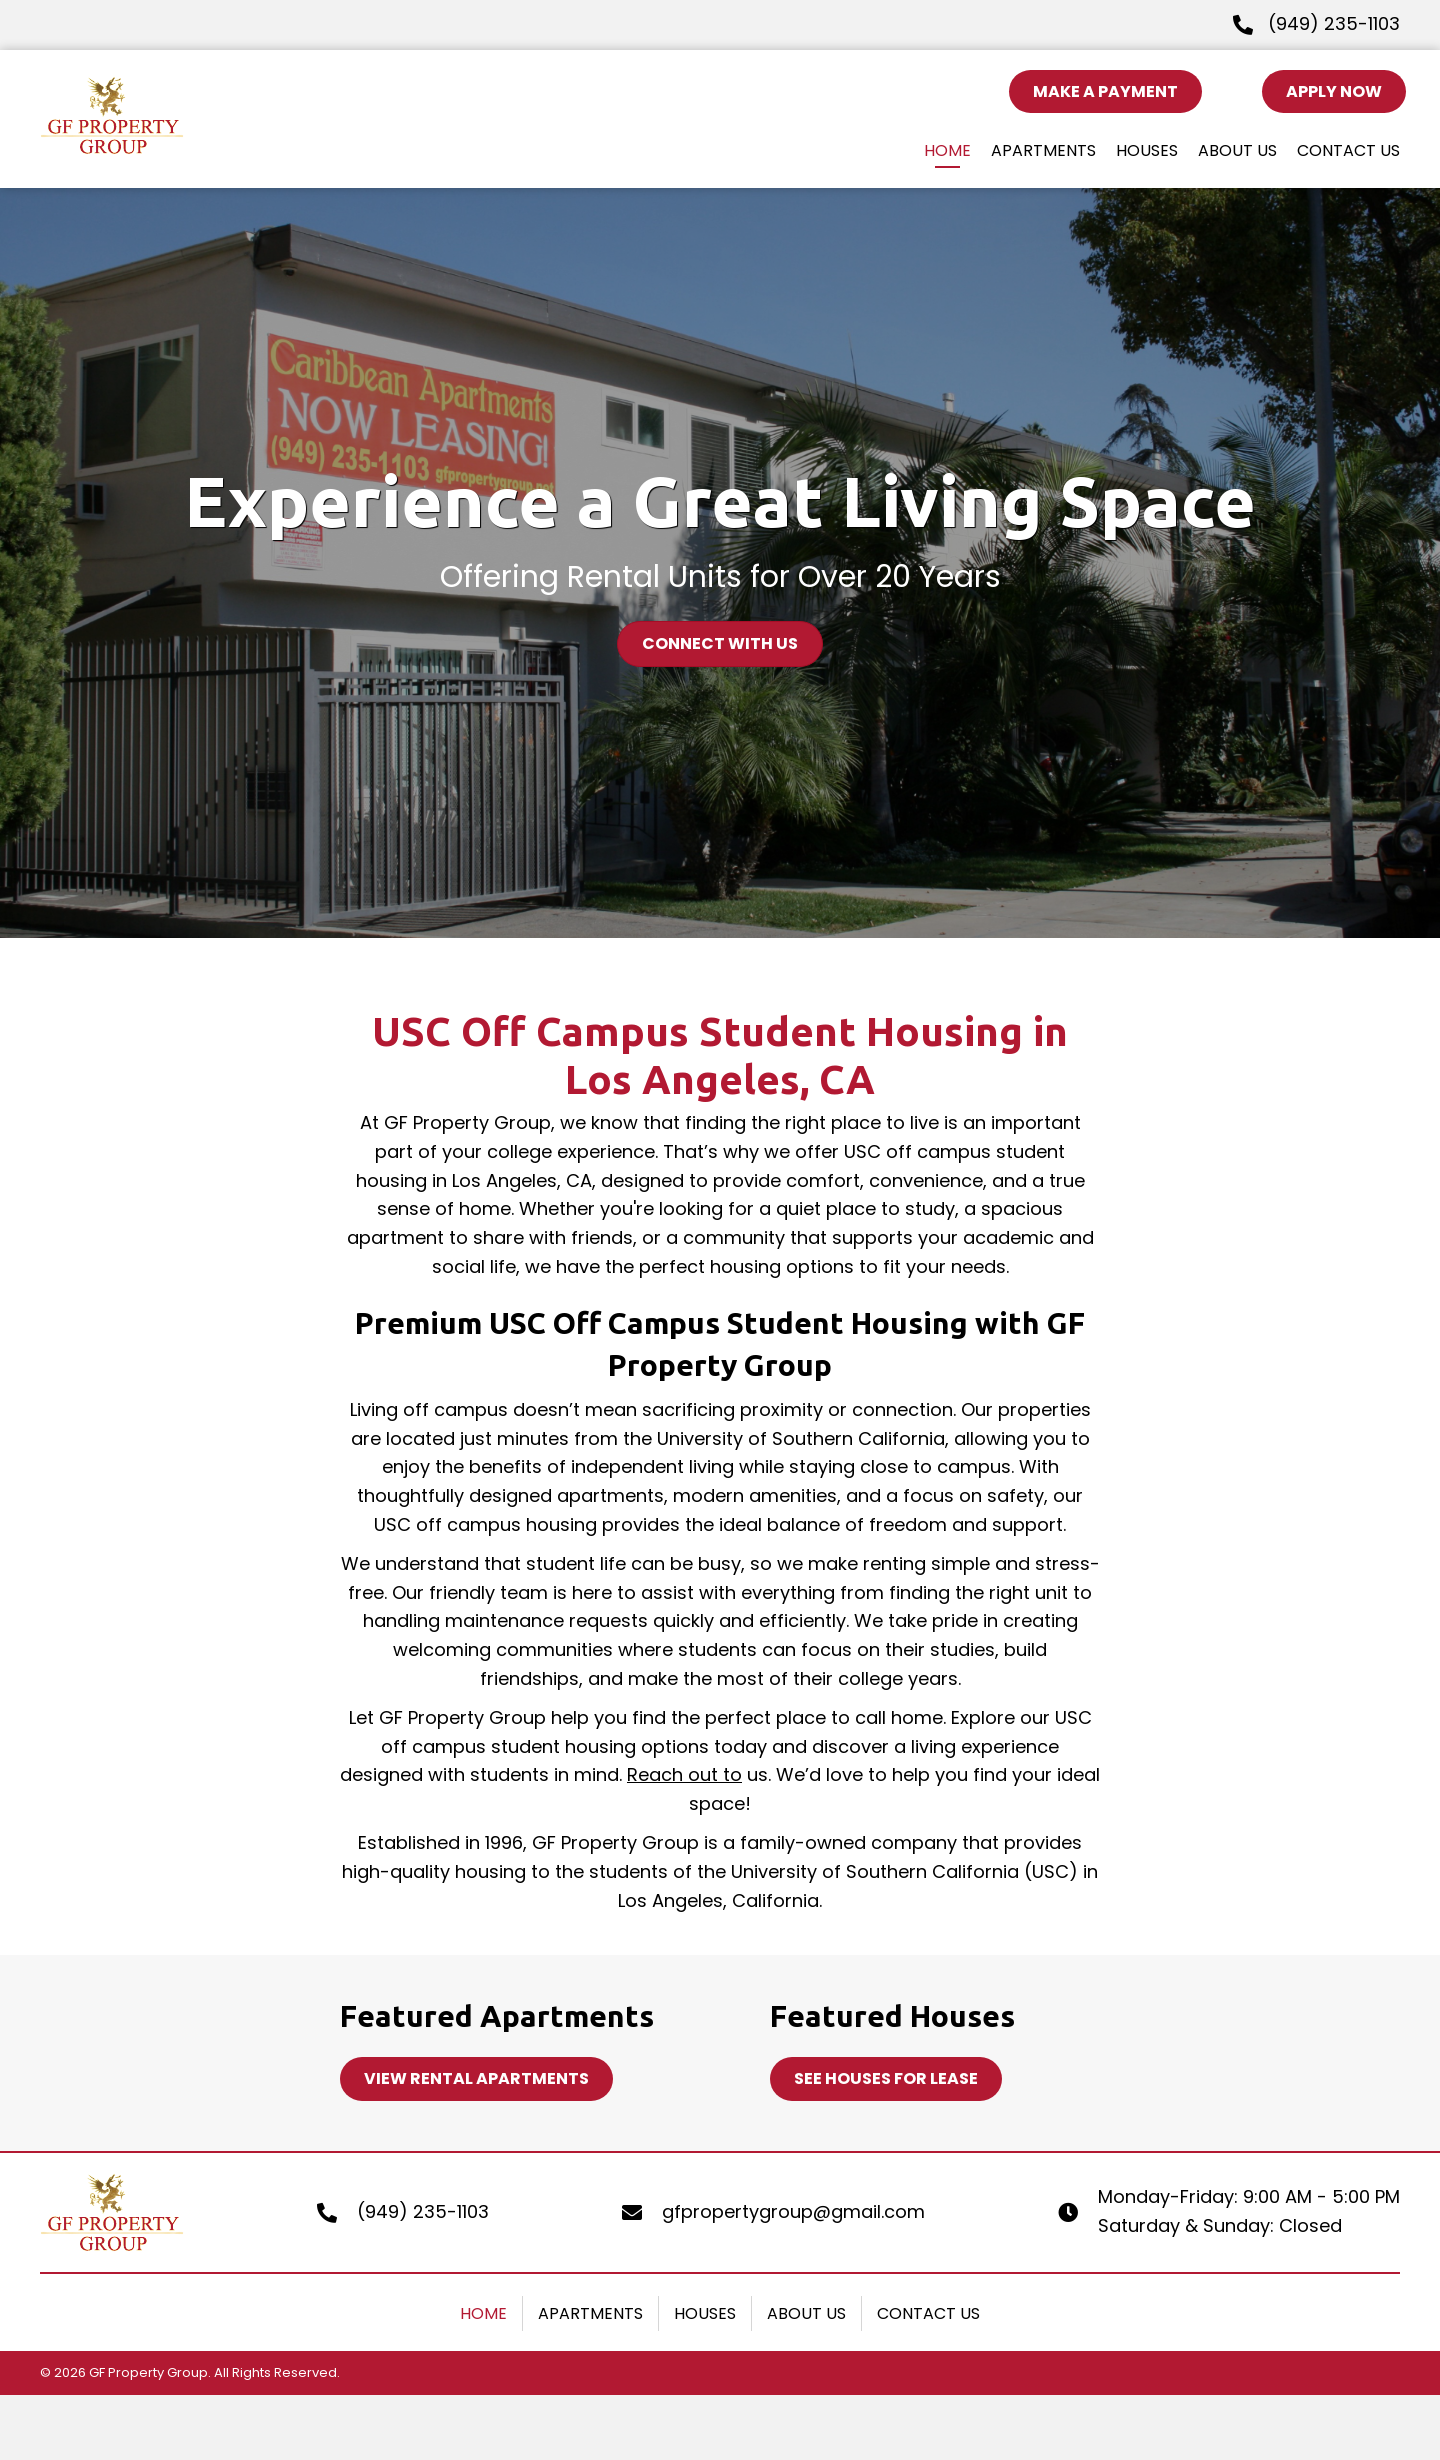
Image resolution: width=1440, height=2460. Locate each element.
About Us (806, 2313)
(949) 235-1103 (1334, 23)
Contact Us (928, 2313)
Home (483, 2313)
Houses (705, 2313)
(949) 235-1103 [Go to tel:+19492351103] (423, 2211)
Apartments (590, 2313)
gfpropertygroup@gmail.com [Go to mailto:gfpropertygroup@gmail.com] (793, 2211)
